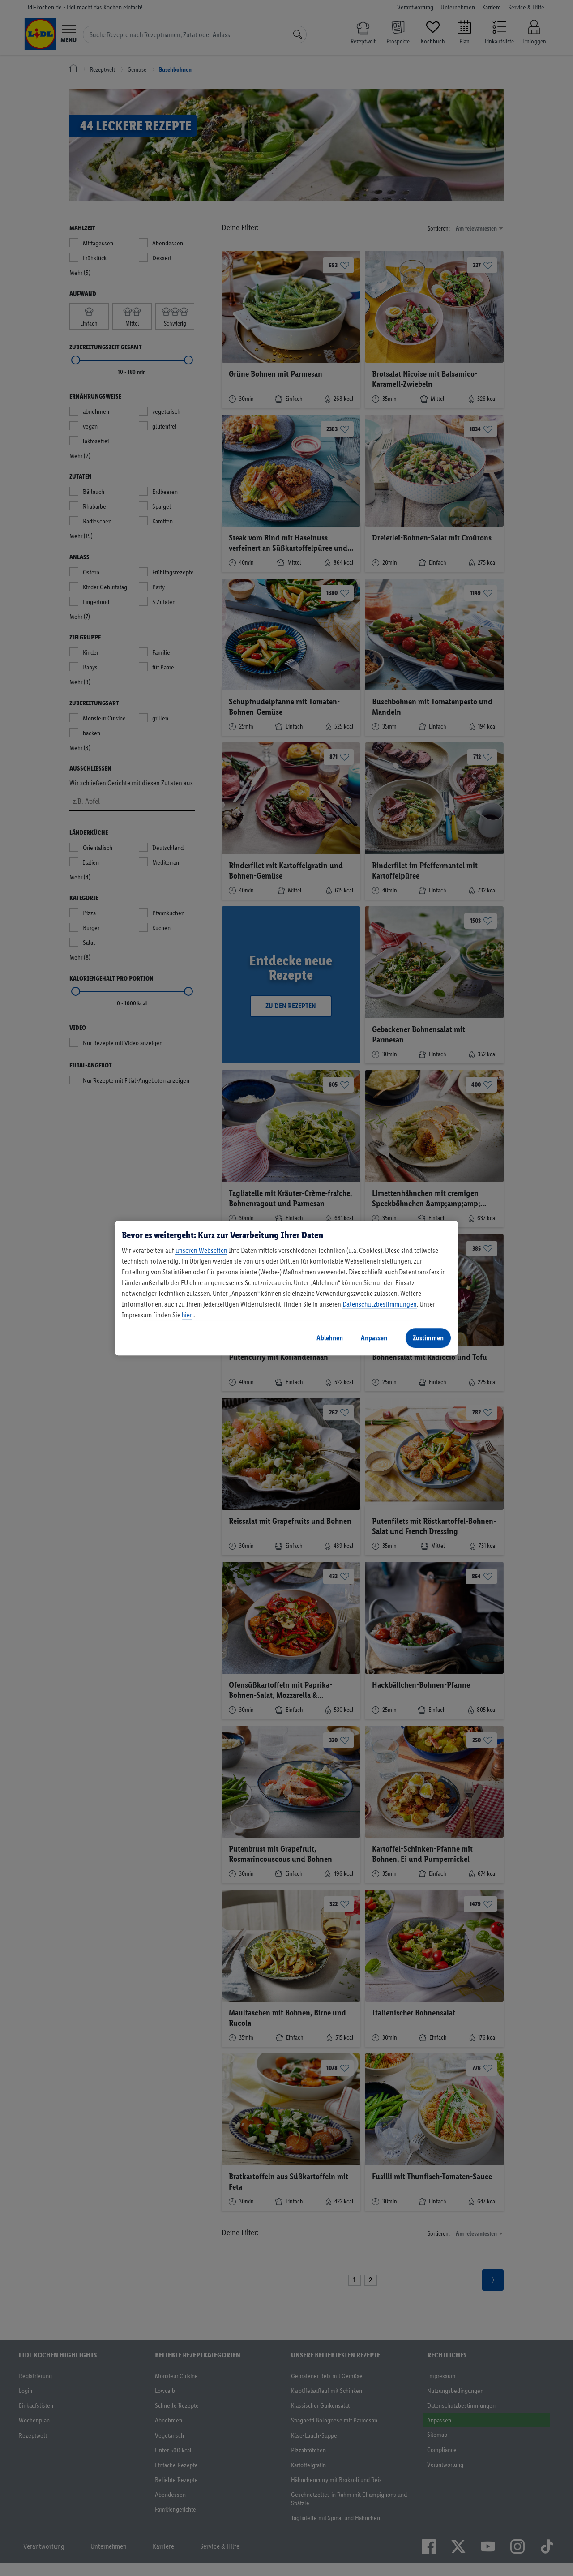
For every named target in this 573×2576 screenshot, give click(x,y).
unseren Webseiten (201, 1250)
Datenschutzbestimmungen (379, 1304)
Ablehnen (329, 1337)
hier (187, 1315)
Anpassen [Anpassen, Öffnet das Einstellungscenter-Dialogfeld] (374, 1337)
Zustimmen (428, 1337)
